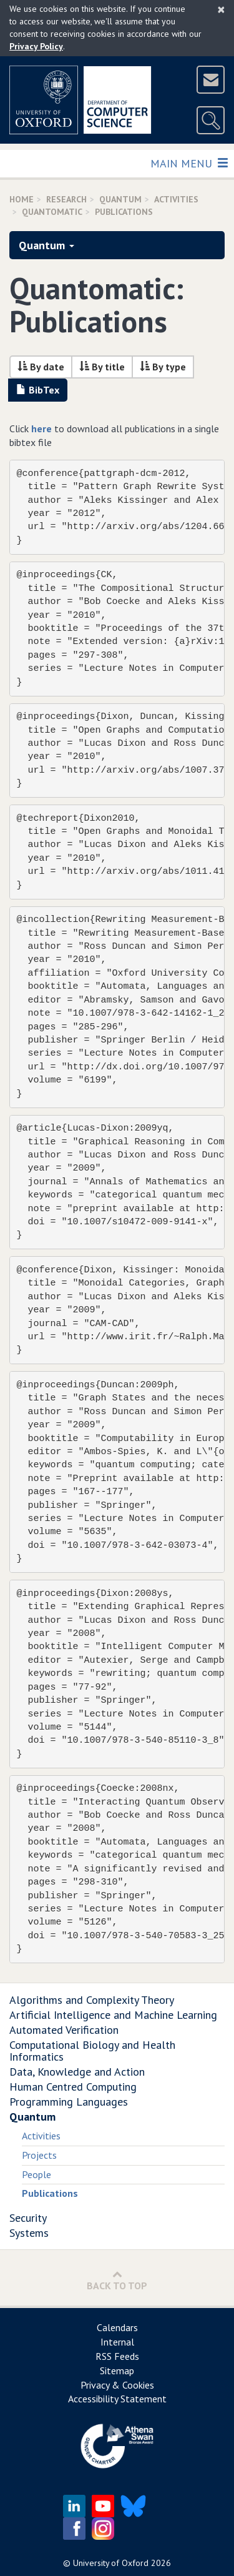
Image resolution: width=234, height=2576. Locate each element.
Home (21, 199)
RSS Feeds (117, 2356)
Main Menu (189, 163)
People (36, 2174)
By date (40, 366)
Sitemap (117, 2370)
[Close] (221, 9)
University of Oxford (111, 2563)
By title (102, 366)
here (41, 428)
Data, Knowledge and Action (77, 2071)
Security (28, 2218)
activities (176, 199)
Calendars (117, 2327)
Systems (29, 2233)
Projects (39, 2155)
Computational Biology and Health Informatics (92, 2051)
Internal (117, 2342)
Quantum (120, 199)
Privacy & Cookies (117, 2385)
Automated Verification (64, 2030)
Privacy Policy (36, 46)
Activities (41, 2135)
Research (66, 199)
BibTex (37, 390)
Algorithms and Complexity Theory (91, 2000)
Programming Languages (68, 2101)
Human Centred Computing (73, 2086)
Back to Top (117, 2280)
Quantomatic (52, 211)
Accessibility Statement (117, 2398)
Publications (50, 2193)
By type (163, 366)
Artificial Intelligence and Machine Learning (113, 2015)
